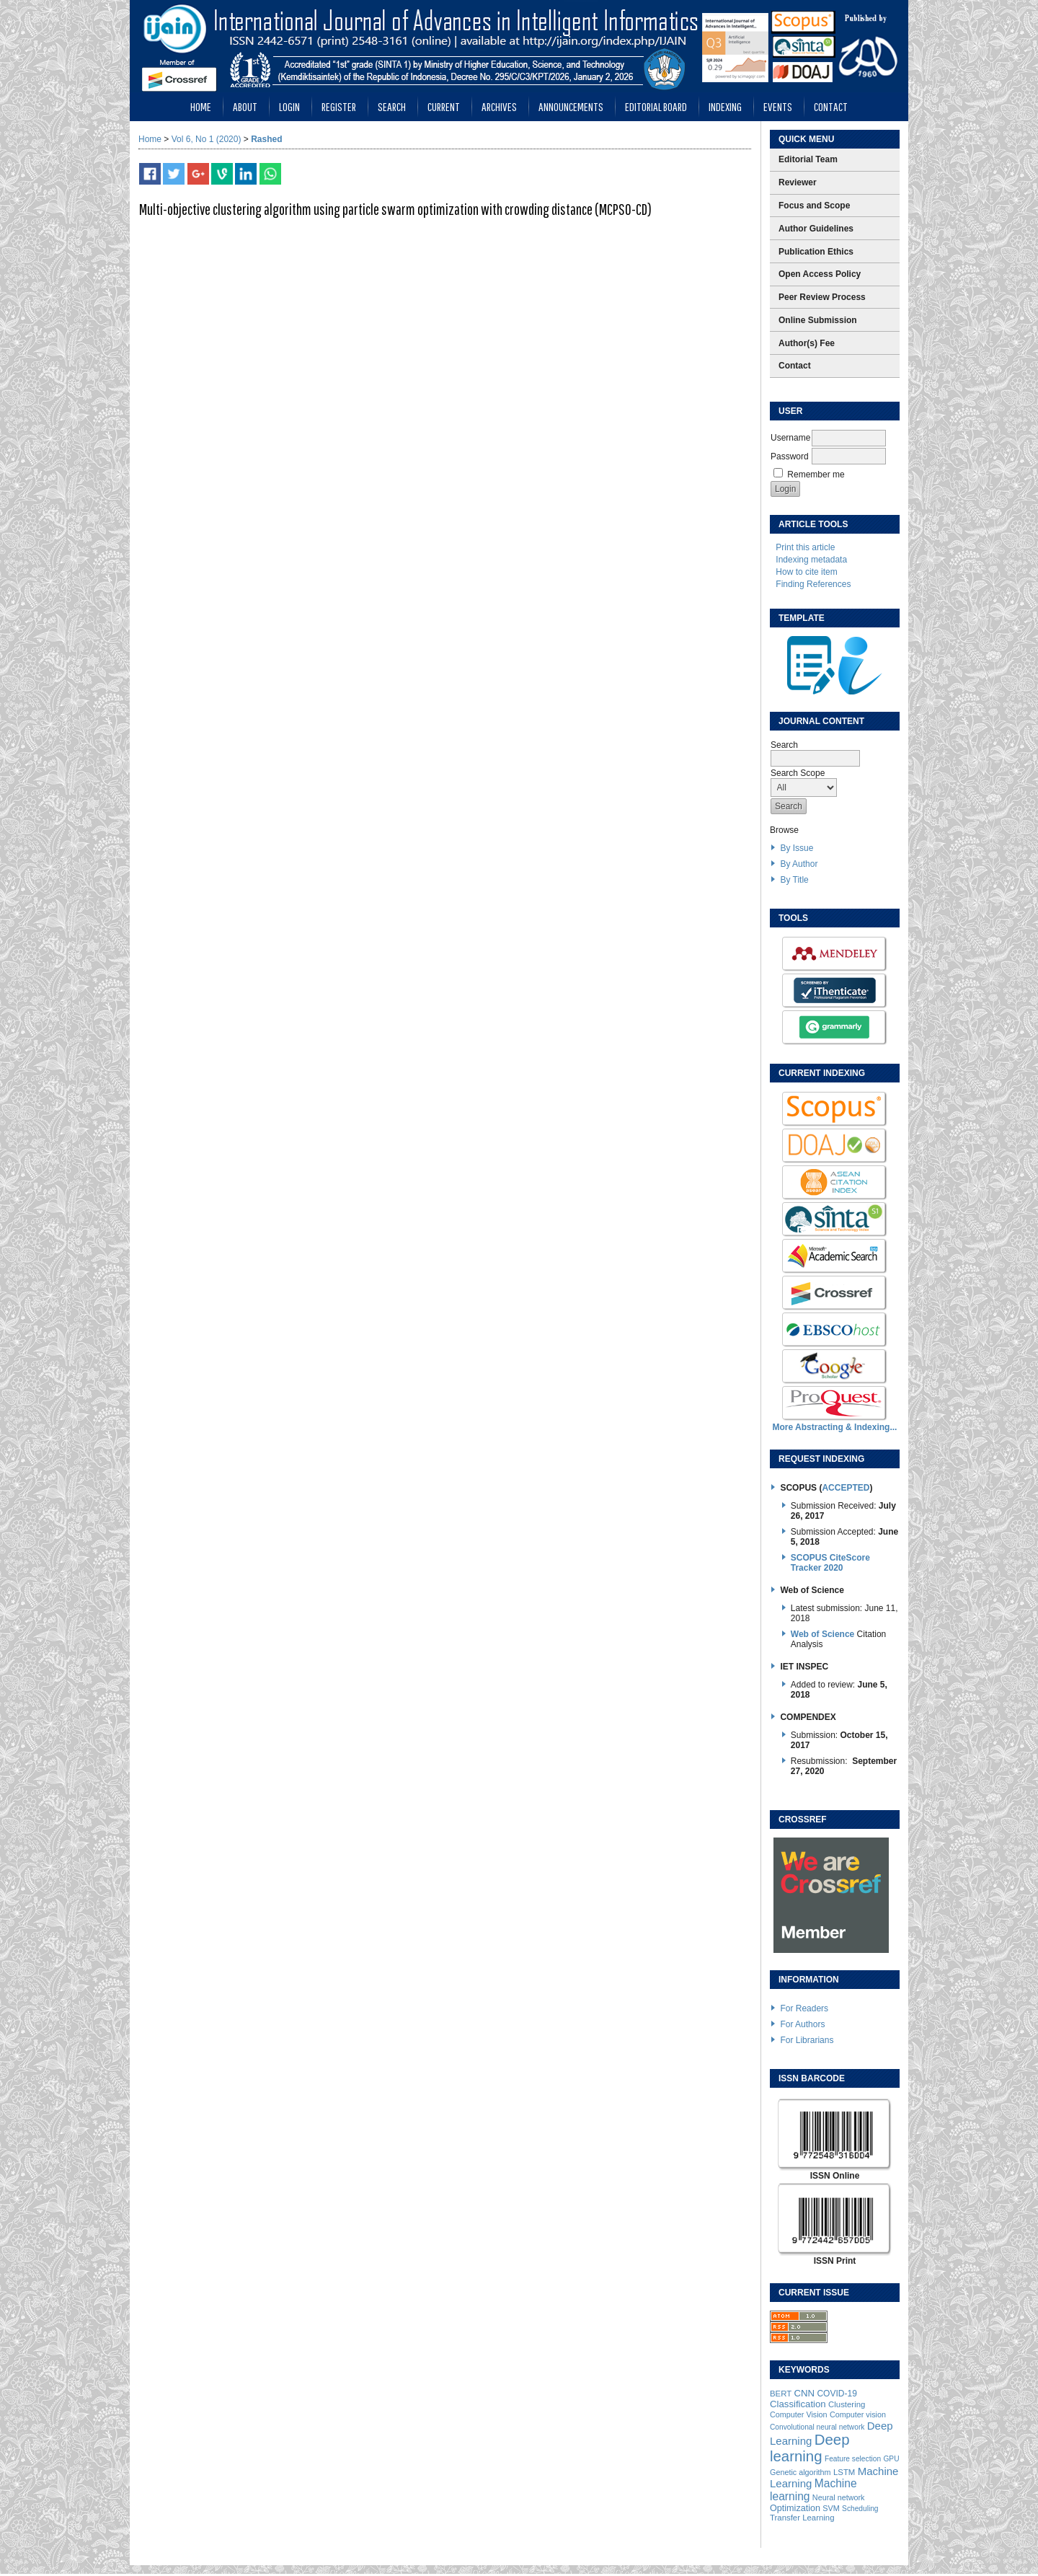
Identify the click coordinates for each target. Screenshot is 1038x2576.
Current (443, 106)
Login (289, 106)
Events (777, 106)
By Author (798, 864)
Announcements (570, 106)
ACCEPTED (845, 1488)
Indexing (725, 106)
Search (392, 106)
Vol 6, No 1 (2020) (206, 139)
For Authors (802, 2024)
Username (790, 438)
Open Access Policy (819, 274)
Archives (499, 106)
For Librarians (806, 2040)
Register (338, 106)
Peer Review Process (822, 297)
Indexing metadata (811, 560)
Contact (831, 106)
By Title (794, 880)
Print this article (805, 547)
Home (200, 106)
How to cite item (806, 572)
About (245, 106)
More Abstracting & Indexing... (835, 1427)
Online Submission (817, 320)
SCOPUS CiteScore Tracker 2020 (830, 1563)
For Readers (804, 2008)
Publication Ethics (815, 252)
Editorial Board (656, 106)
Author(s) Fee (806, 343)
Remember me (815, 474)
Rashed (266, 139)
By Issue (796, 848)
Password (790, 456)
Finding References (813, 584)
